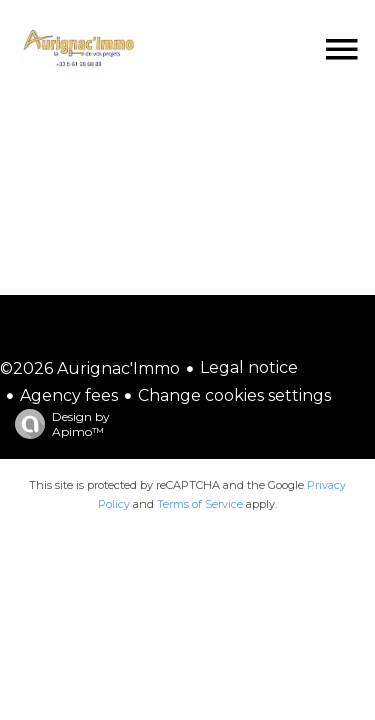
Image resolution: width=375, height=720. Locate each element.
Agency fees (69, 395)
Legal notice (249, 367)
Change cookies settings (234, 395)
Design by (57, 424)
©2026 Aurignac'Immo (90, 368)
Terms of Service (200, 504)
